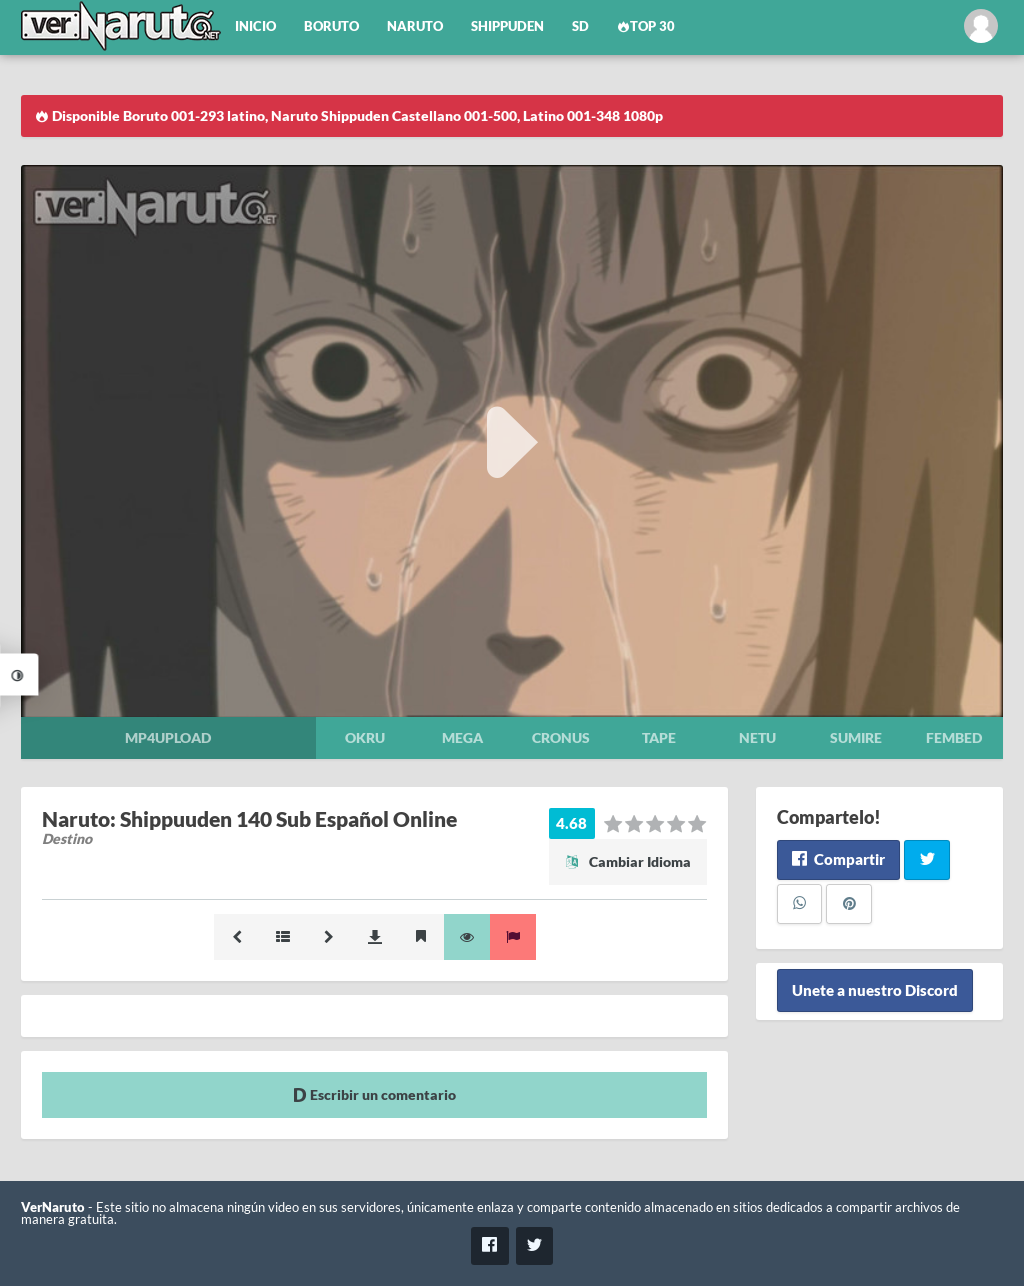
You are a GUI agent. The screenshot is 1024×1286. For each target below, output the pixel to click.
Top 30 (646, 26)
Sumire (856, 737)
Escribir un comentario (374, 1094)
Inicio (255, 26)
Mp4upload (168, 737)
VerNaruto (53, 1207)
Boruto (331, 26)
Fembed (954, 737)
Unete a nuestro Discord (875, 991)
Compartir (838, 859)
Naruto (415, 26)
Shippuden (507, 26)
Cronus (561, 737)
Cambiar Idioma (628, 861)
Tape (659, 737)
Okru (365, 737)
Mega (462, 737)
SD (580, 26)
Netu (757, 737)
